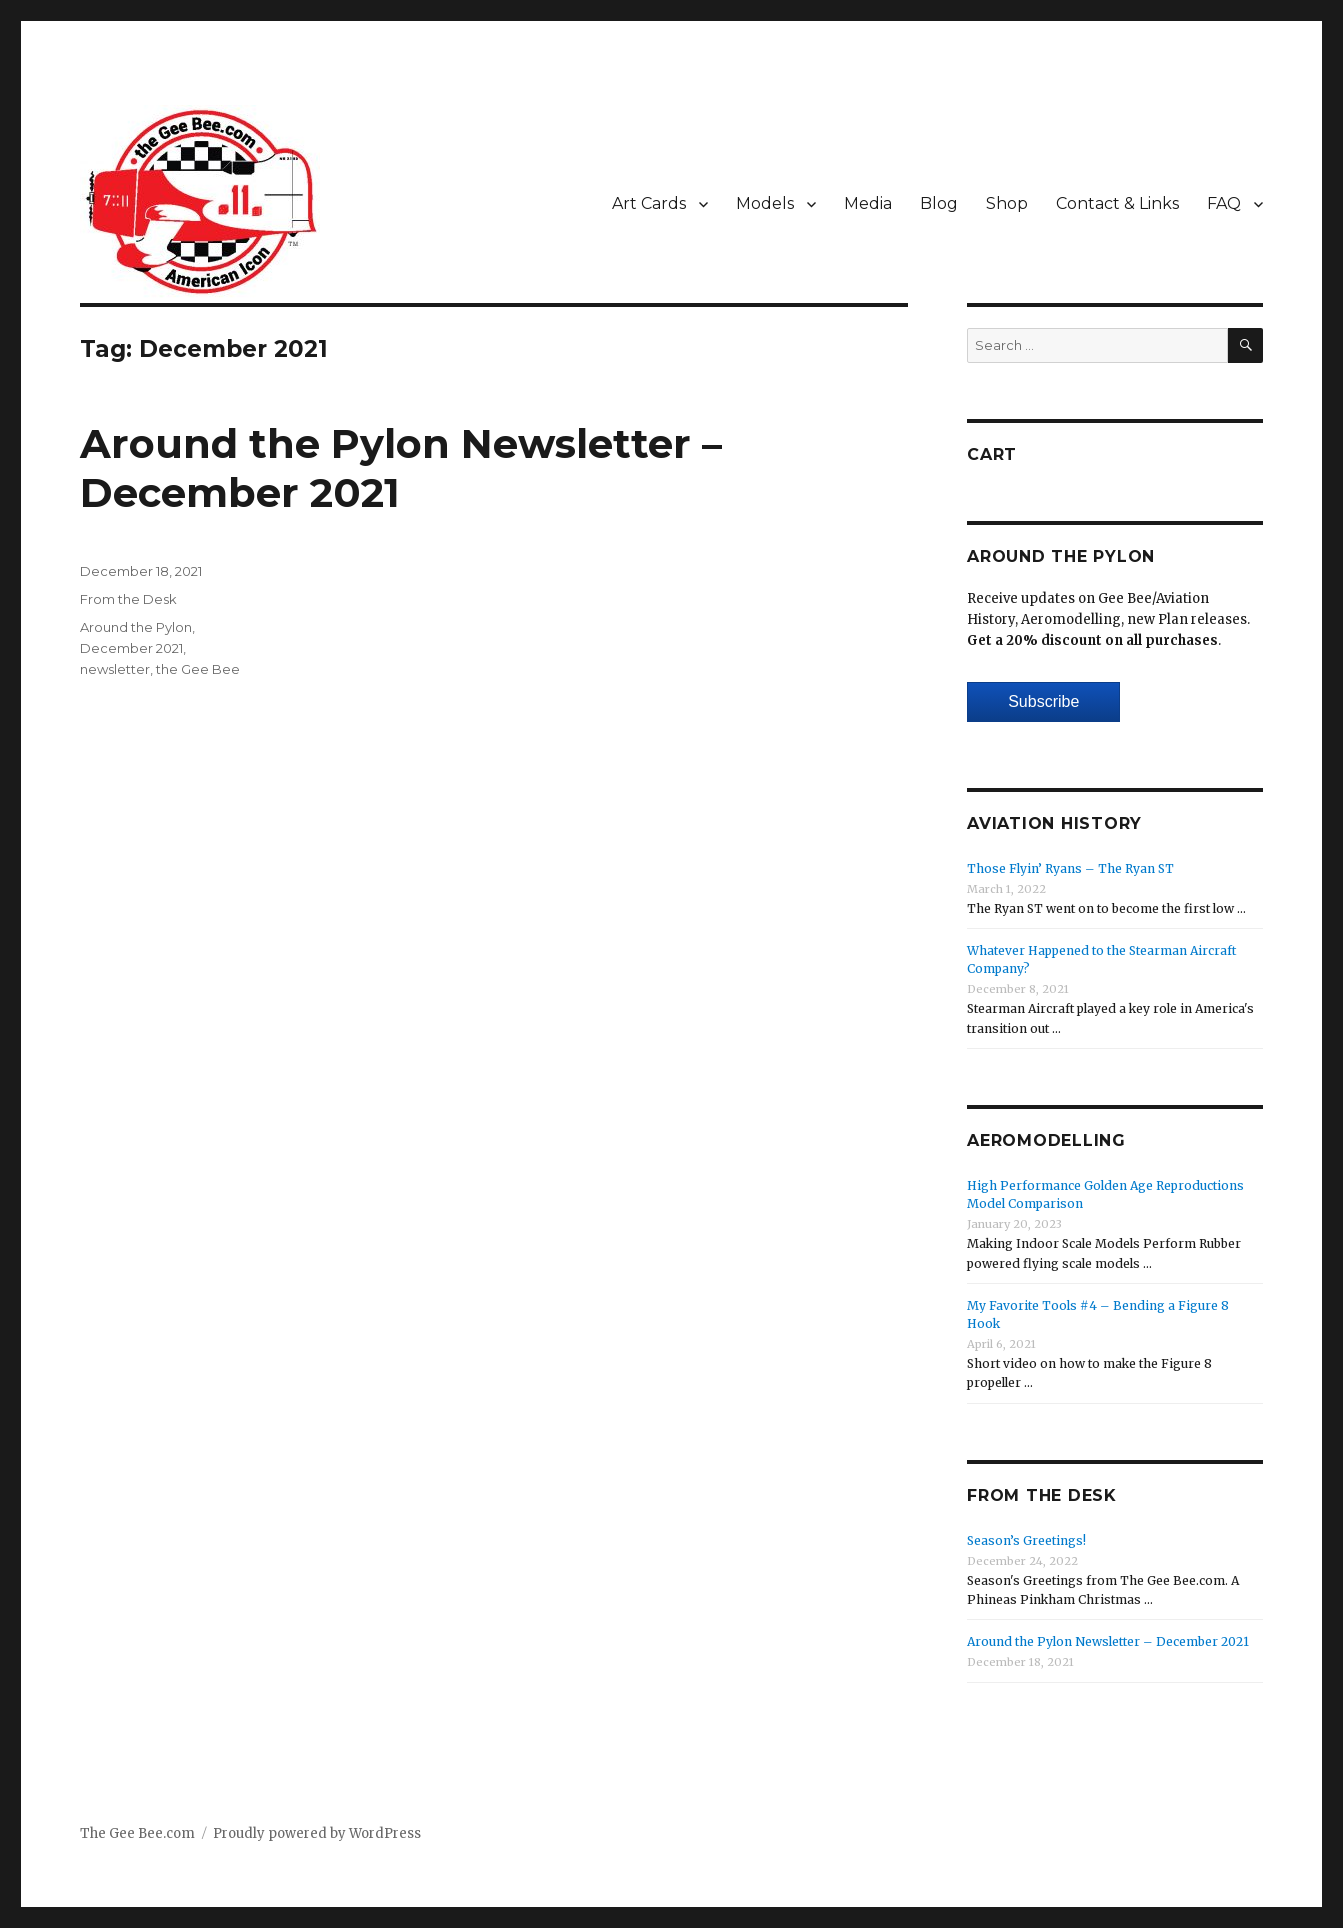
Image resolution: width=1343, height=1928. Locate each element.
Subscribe (1043, 701)
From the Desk (128, 599)
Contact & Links (1117, 203)
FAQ (1224, 203)
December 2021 (131, 648)
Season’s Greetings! (1026, 1540)
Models (765, 203)
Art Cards (649, 203)
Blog (939, 203)
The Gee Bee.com (137, 1833)
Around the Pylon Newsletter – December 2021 (1108, 1641)
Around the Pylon (136, 627)
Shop (1007, 203)
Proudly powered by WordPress (317, 1833)
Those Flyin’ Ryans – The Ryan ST (1070, 868)
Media (868, 203)
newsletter (115, 669)
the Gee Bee (198, 669)
